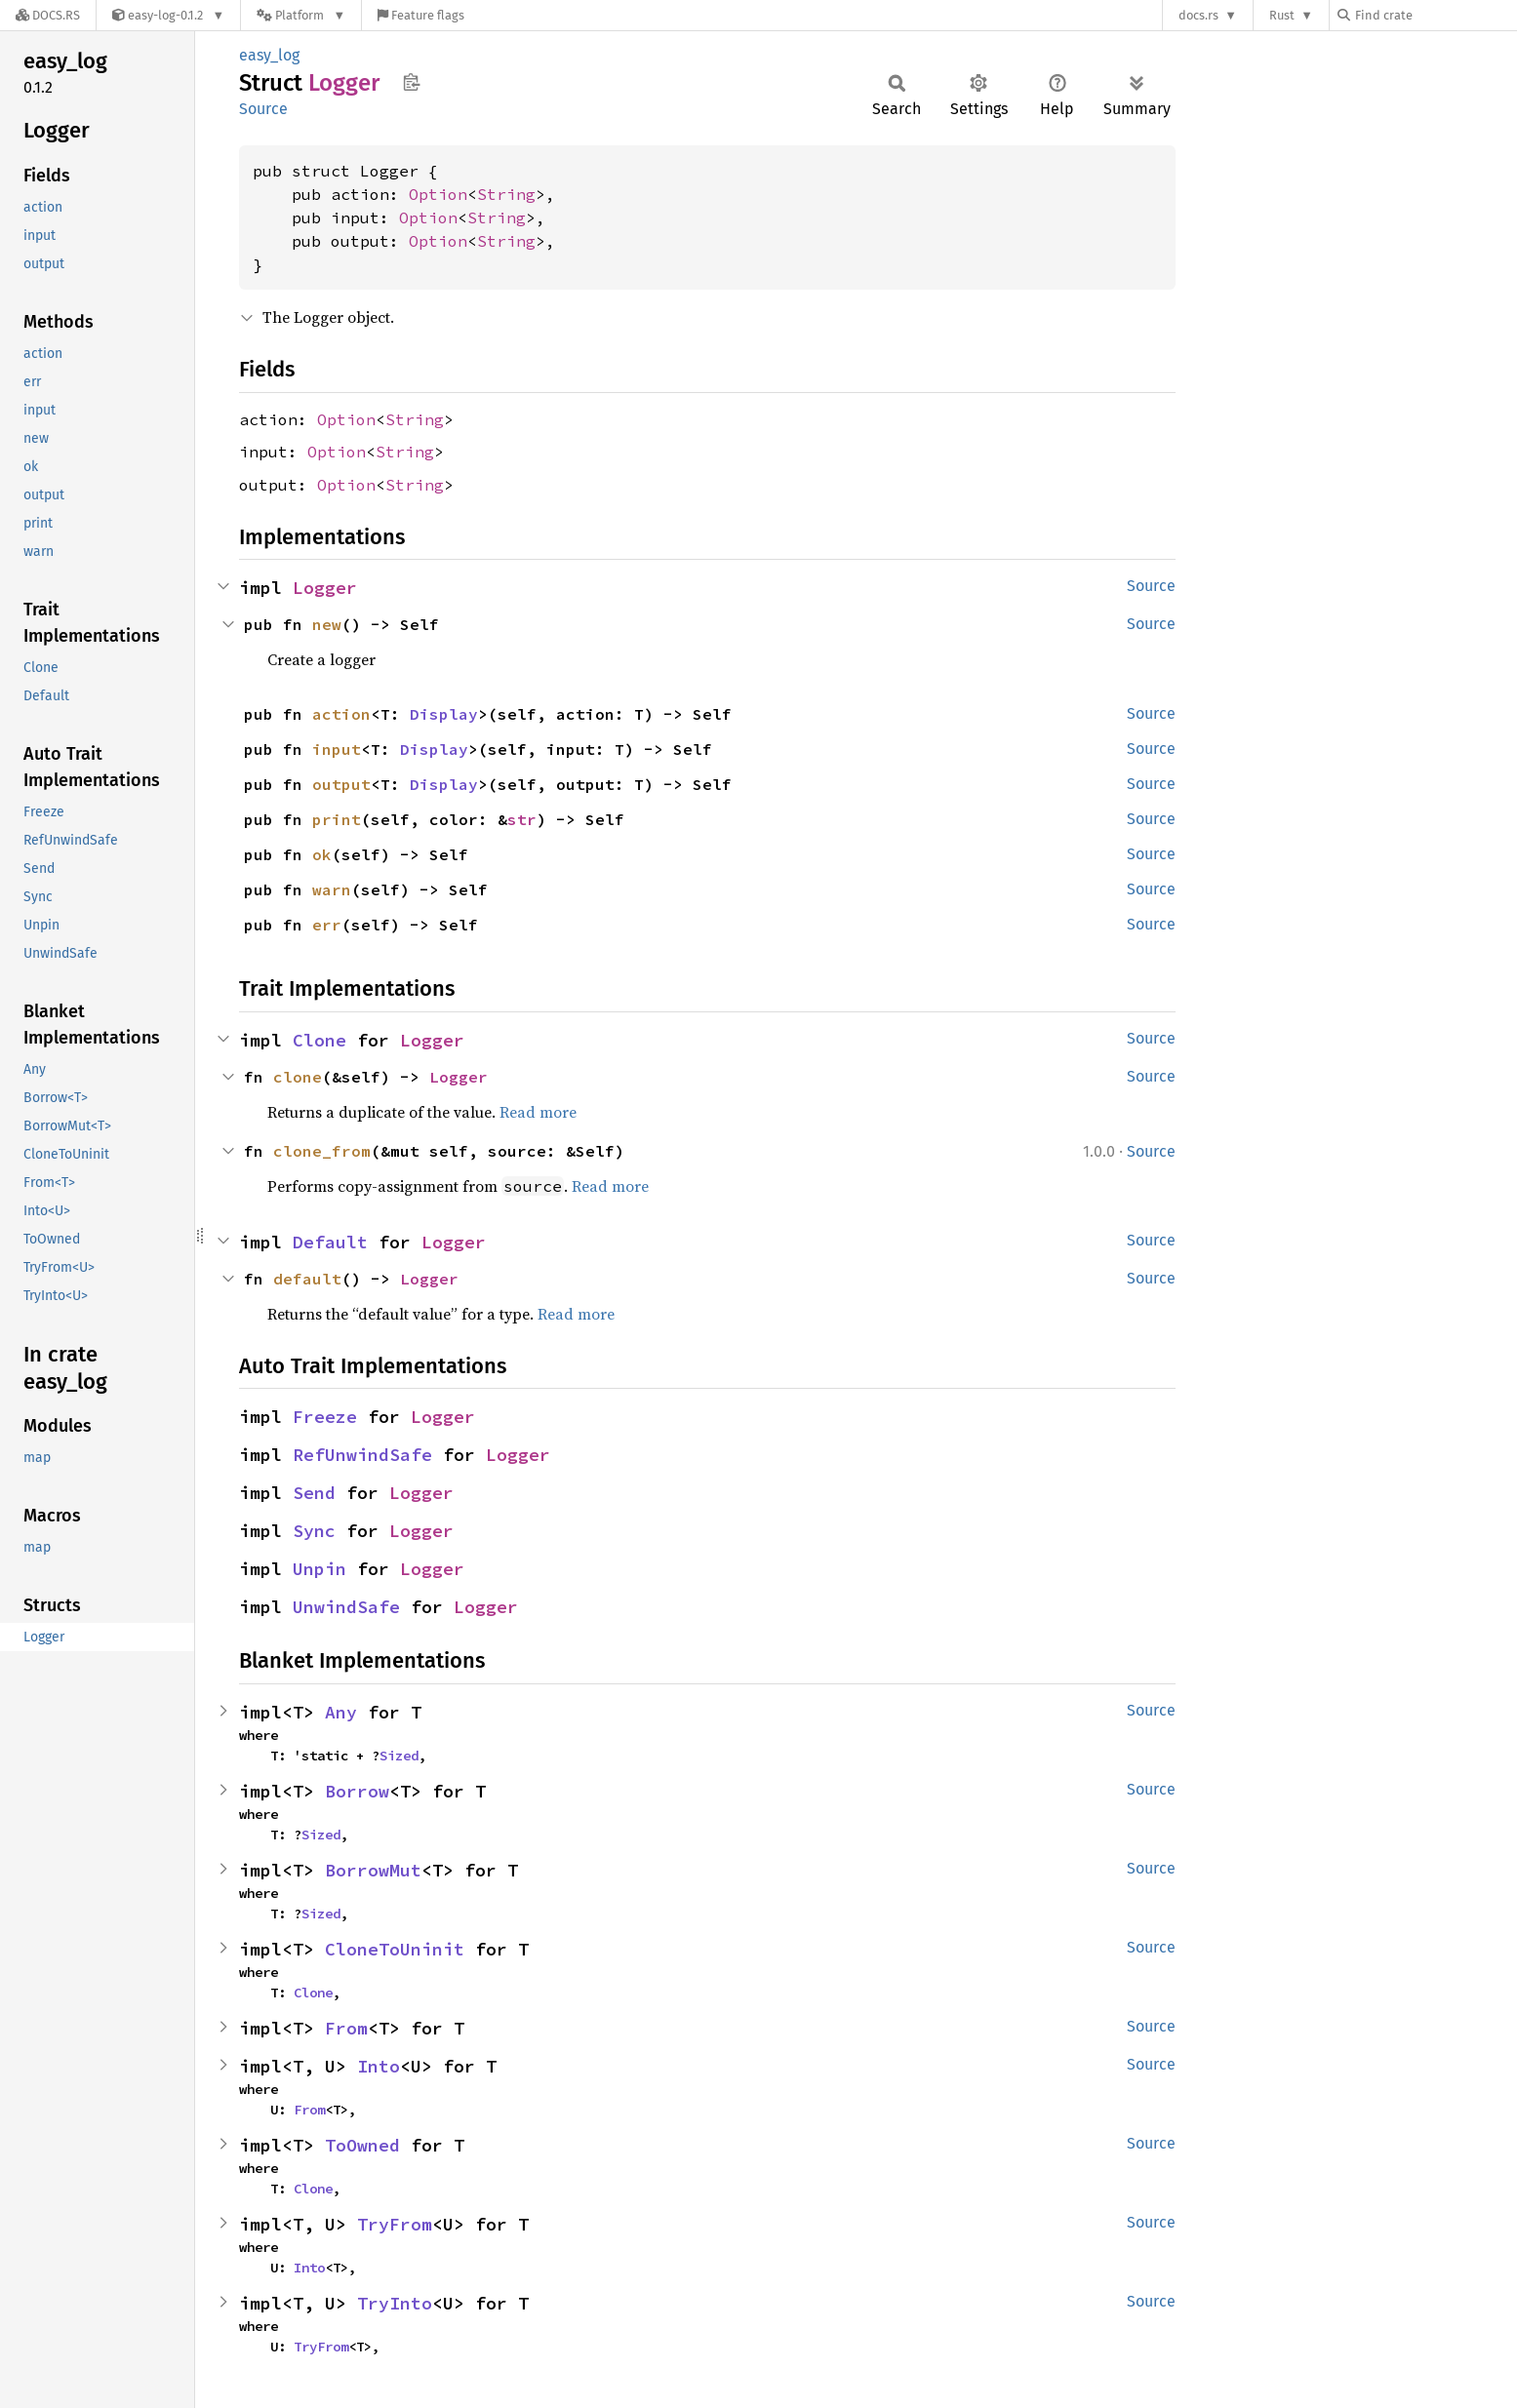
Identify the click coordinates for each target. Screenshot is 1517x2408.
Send (314, 1492)
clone (297, 1076)
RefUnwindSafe (362, 1454)
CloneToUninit (394, 1949)
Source (263, 108)
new (326, 624)
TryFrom (394, 2224)
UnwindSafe (346, 1607)
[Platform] (301, 15)
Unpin (319, 1569)
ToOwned (362, 2145)
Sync (314, 1531)
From (346, 2028)
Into (378, 2066)
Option (438, 194)
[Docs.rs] (48, 15)
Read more (538, 1112)
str (522, 819)
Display (444, 714)
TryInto (394, 2303)
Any (341, 1712)
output (341, 784)
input (336, 749)
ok (322, 854)
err (326, 924)
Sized (399, 1755)
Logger (325, 587)
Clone (319, 1040)
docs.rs (1198, 15)
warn (331, 889)
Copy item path (411, 82)
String (506, 194)
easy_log (269, 55)
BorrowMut (373, 1870)
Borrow (357, 1791)
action (341, 714)
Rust (1282, 15)
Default (330, 1242)
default (307, 1278)
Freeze (325, 1416)
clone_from (322, 1151)
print (336, 819)
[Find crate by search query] (1435, 15)
